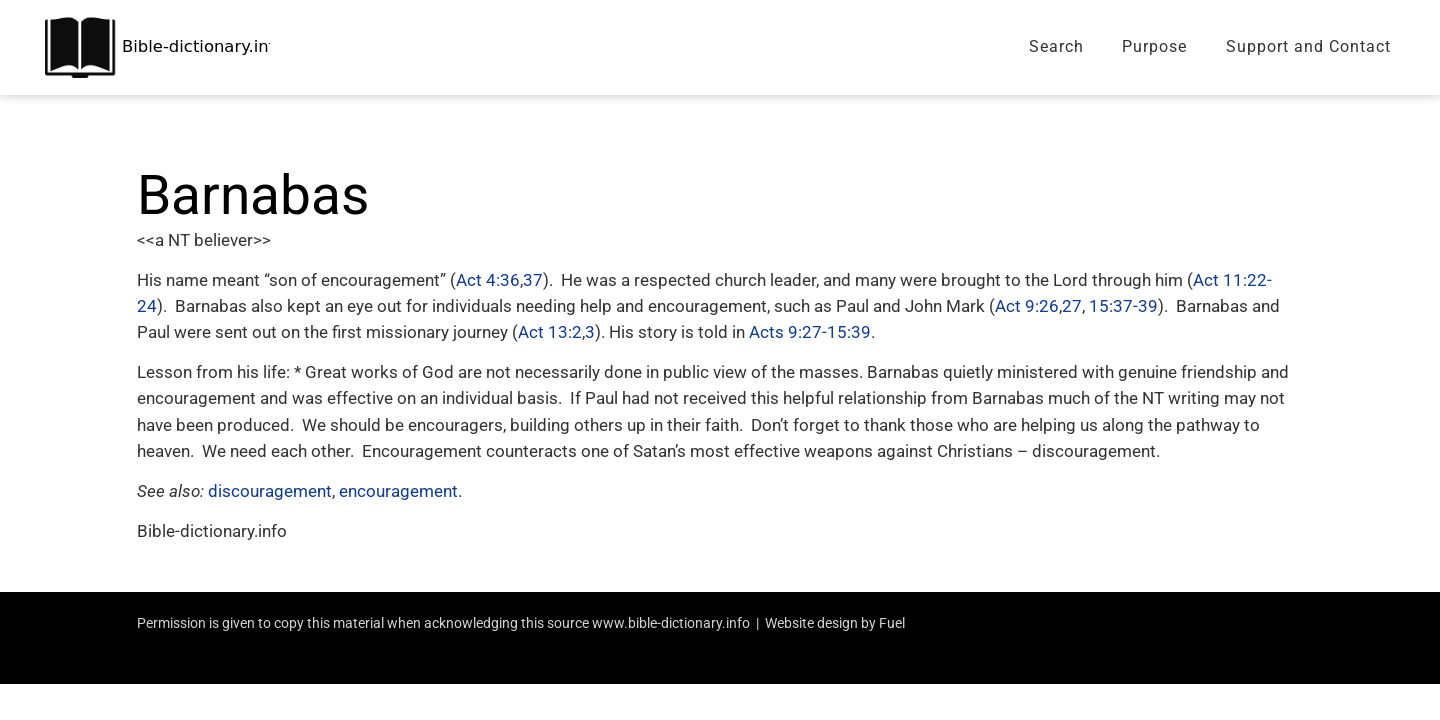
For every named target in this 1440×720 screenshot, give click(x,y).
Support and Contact (1308, 46)
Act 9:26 (1027, 306)
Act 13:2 (550, 332)
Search (1056, 46)
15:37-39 (1123, 306)
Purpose (1154, 46)
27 (1072, 306)
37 (533, 280)
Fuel (892, 623)
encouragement (398, 491)
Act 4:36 (488, 280)
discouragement (270, 491)
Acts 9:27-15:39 (810, 332)
